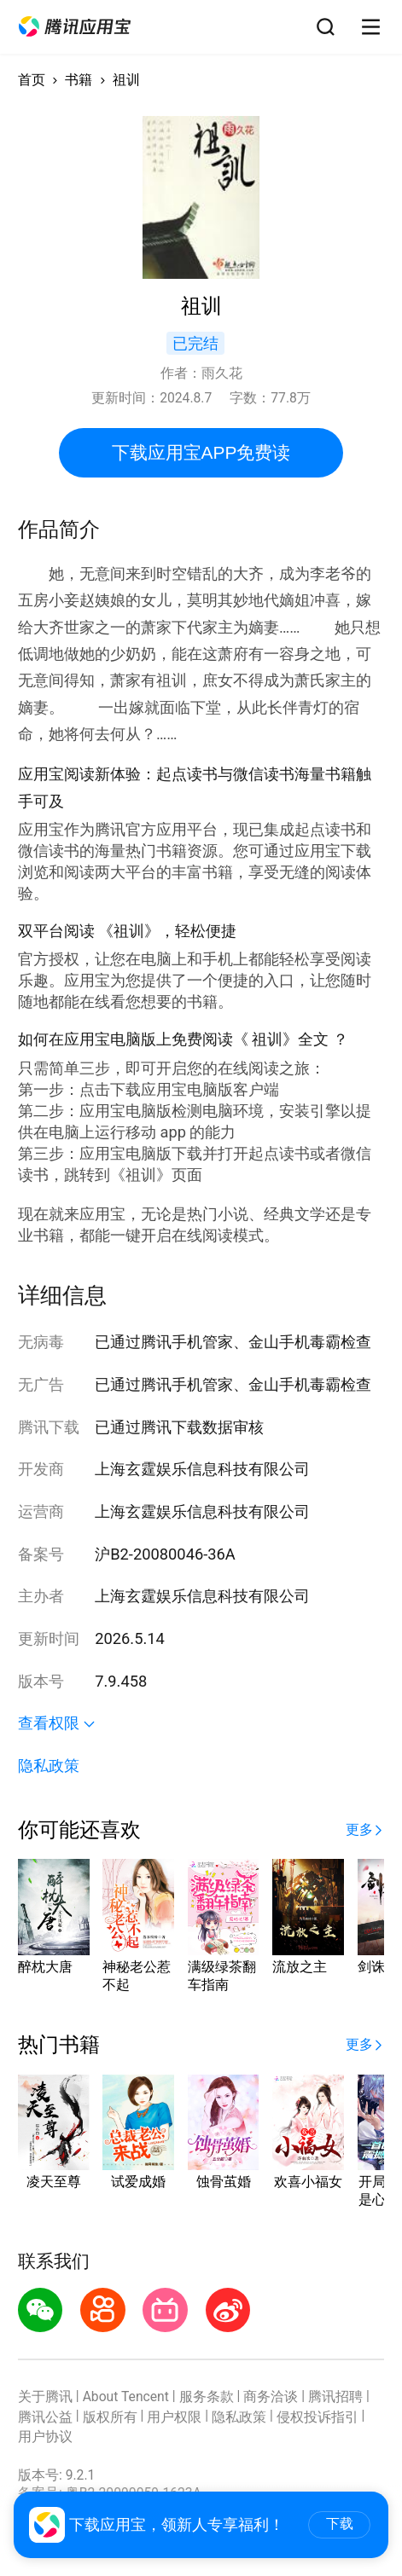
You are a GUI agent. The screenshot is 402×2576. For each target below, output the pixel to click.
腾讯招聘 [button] (335, 2396)
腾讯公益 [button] (45, 2417)
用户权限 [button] (174, 2417)
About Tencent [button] (126, 2396)
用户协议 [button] (45, 2436)
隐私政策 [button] (48, 1765)
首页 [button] (31, 80)
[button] (74, 27)
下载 (339, 2523)
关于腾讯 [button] (45, 2396)
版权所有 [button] (110, 2417)
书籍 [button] (78, 80)
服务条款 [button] (206, 2396)
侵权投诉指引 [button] (317, 2417)
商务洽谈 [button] (270, 2396)
